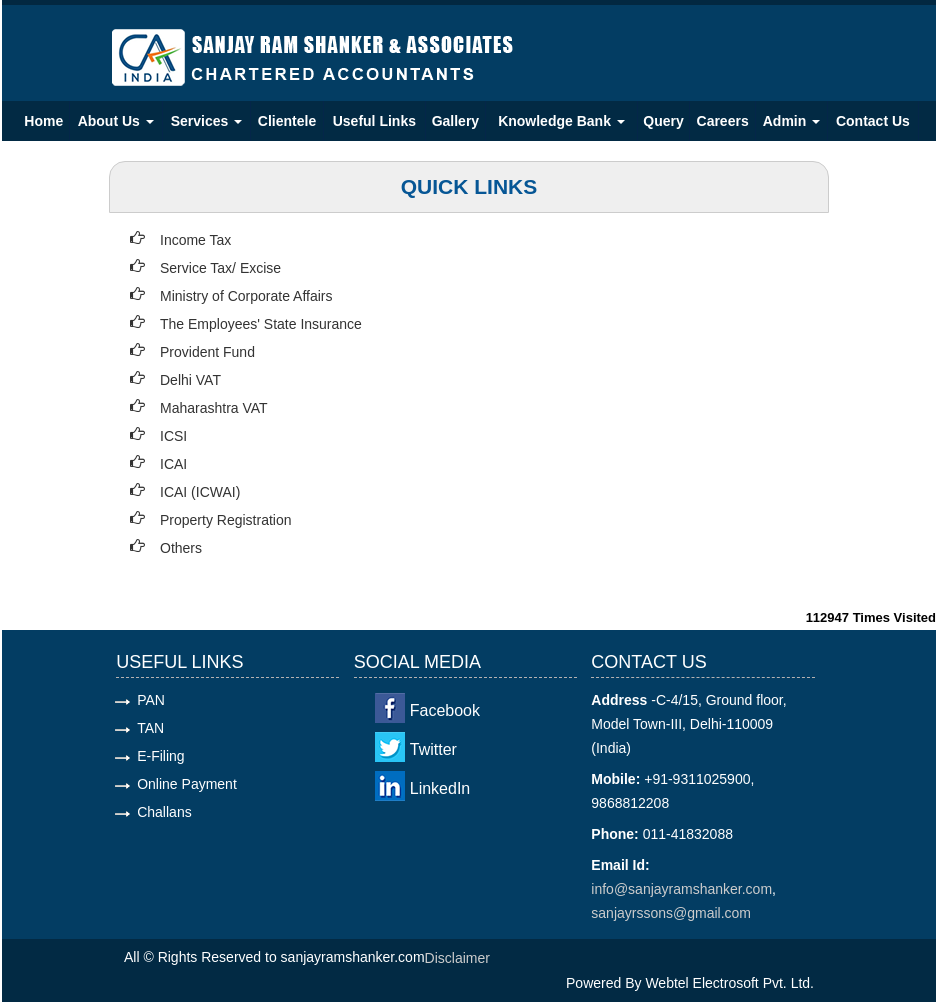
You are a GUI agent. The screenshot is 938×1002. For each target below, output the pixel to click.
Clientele (287, 121)
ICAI (173, 464)
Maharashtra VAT (214, 408)
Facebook (445, 710)
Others (181, 548)
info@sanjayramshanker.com (681, 889)
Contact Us (873, 121)
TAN (150, 728)
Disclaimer (457, 958)
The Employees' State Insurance (261, 324)
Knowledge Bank (561, 121)
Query (663, 121)
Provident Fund (207, 352)
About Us (116, 121)
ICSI (173, 436)
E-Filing (160, 756)
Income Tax (195, 240)
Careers (723, 121)
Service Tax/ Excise (220, 268)
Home (43, 121)
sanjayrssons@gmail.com (671, 913)
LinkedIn (440, 788)
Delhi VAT (190, 380)
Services (207, 121)
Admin (791, 121)
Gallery (455, 121)
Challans (164, 812)
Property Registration (226, 520)
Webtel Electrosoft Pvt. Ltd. (729, 983)
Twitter (433, 749)
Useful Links (374, 121)
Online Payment (187, 784)
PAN (151, 700)
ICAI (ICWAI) (200, 492)
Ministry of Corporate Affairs (246, 296)
